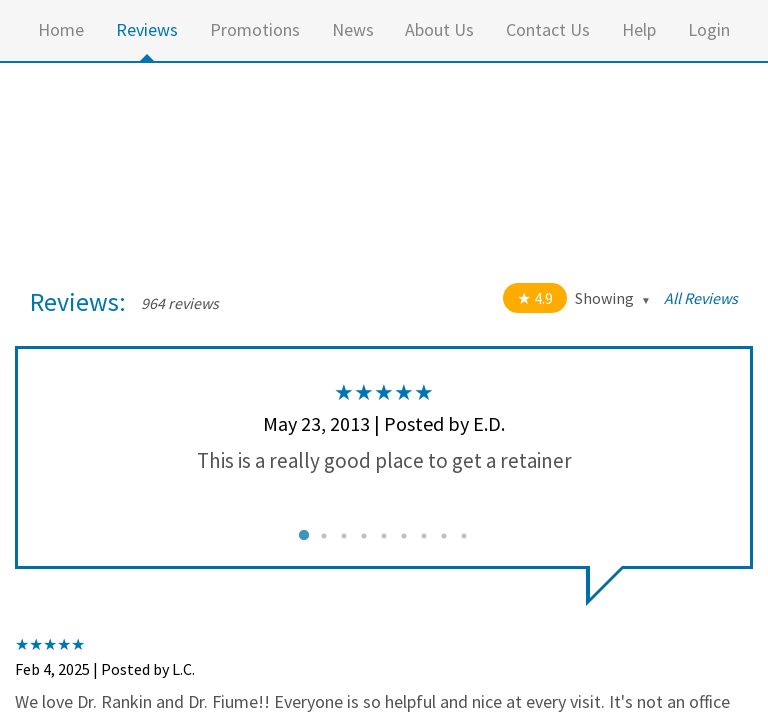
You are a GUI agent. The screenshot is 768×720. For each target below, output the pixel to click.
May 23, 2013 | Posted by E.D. (384, 423)
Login (709, 29)
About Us (439, 29)
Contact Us (548, 29)
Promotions (255, 29)
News (353, 29)
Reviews (147, 29)
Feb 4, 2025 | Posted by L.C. (105, 669)
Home (61, 29)
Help (639, 29)
